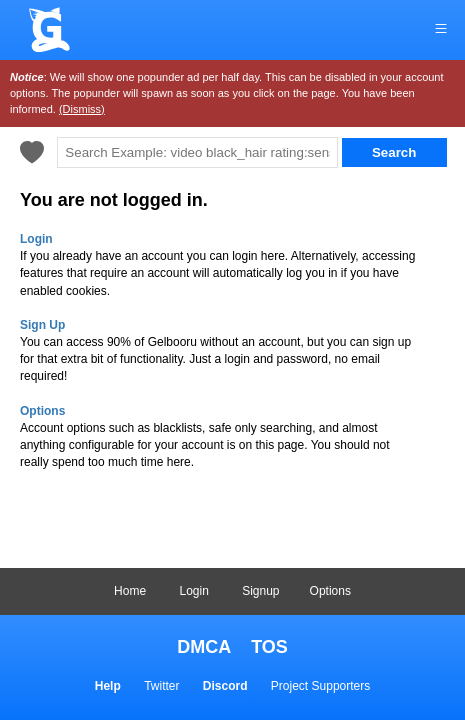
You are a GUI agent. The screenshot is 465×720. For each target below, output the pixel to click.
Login (193, 591)
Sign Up (42, 325)
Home (130, 591)
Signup (260, 591)
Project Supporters (320, 686)
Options (330, 591)
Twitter (161, 686)
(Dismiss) (82, 109)
